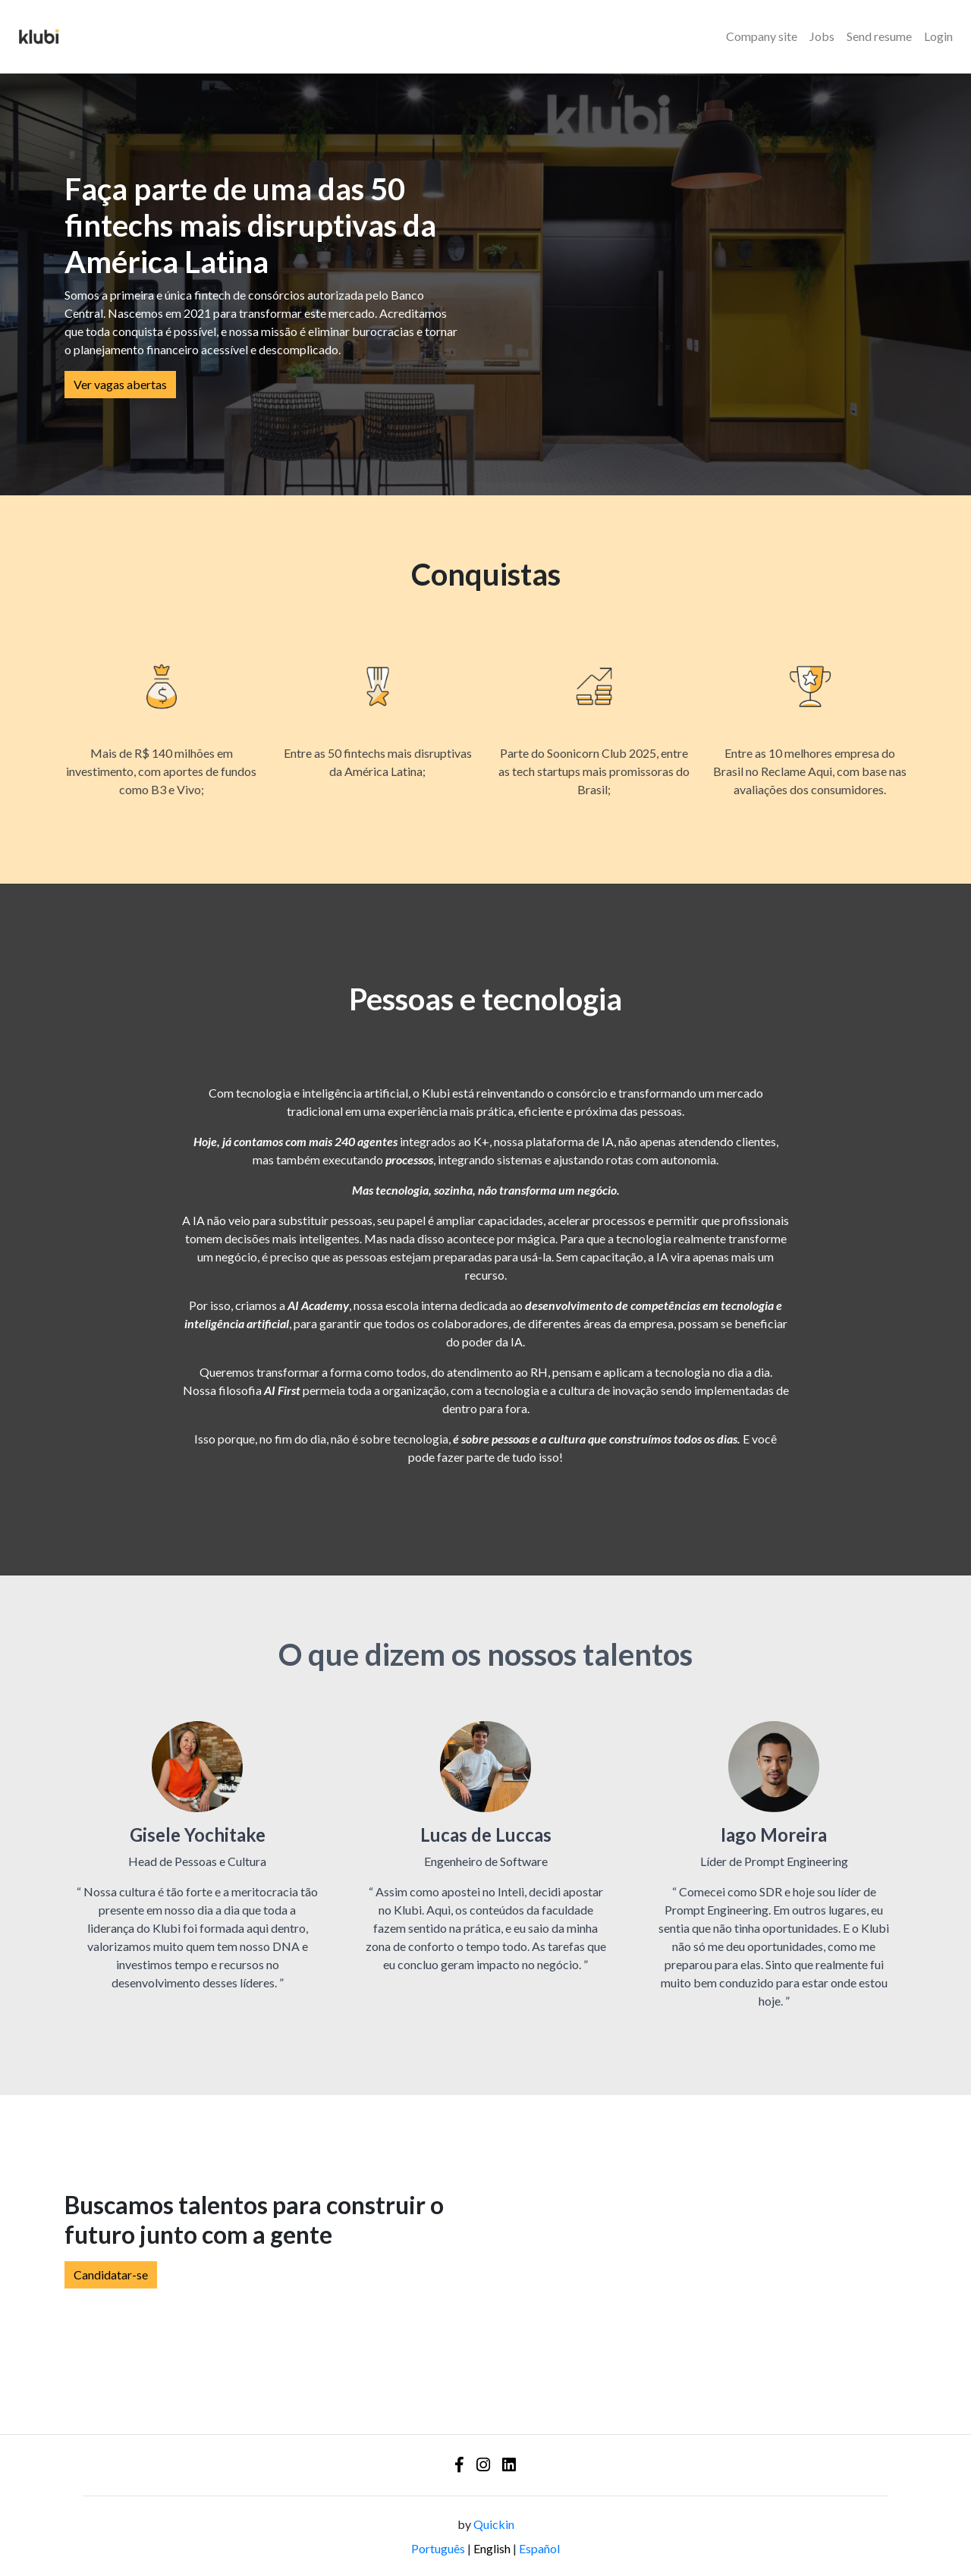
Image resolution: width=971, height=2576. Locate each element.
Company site (761, 36)
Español (539, 2548)
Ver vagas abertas (120, 384)
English (492, 2548)
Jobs (821, 36)
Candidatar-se (111, 2274)
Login (938, 36)
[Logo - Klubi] (38, 36)
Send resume (879, 36)
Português (438, 2548)
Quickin (493, 2524)
